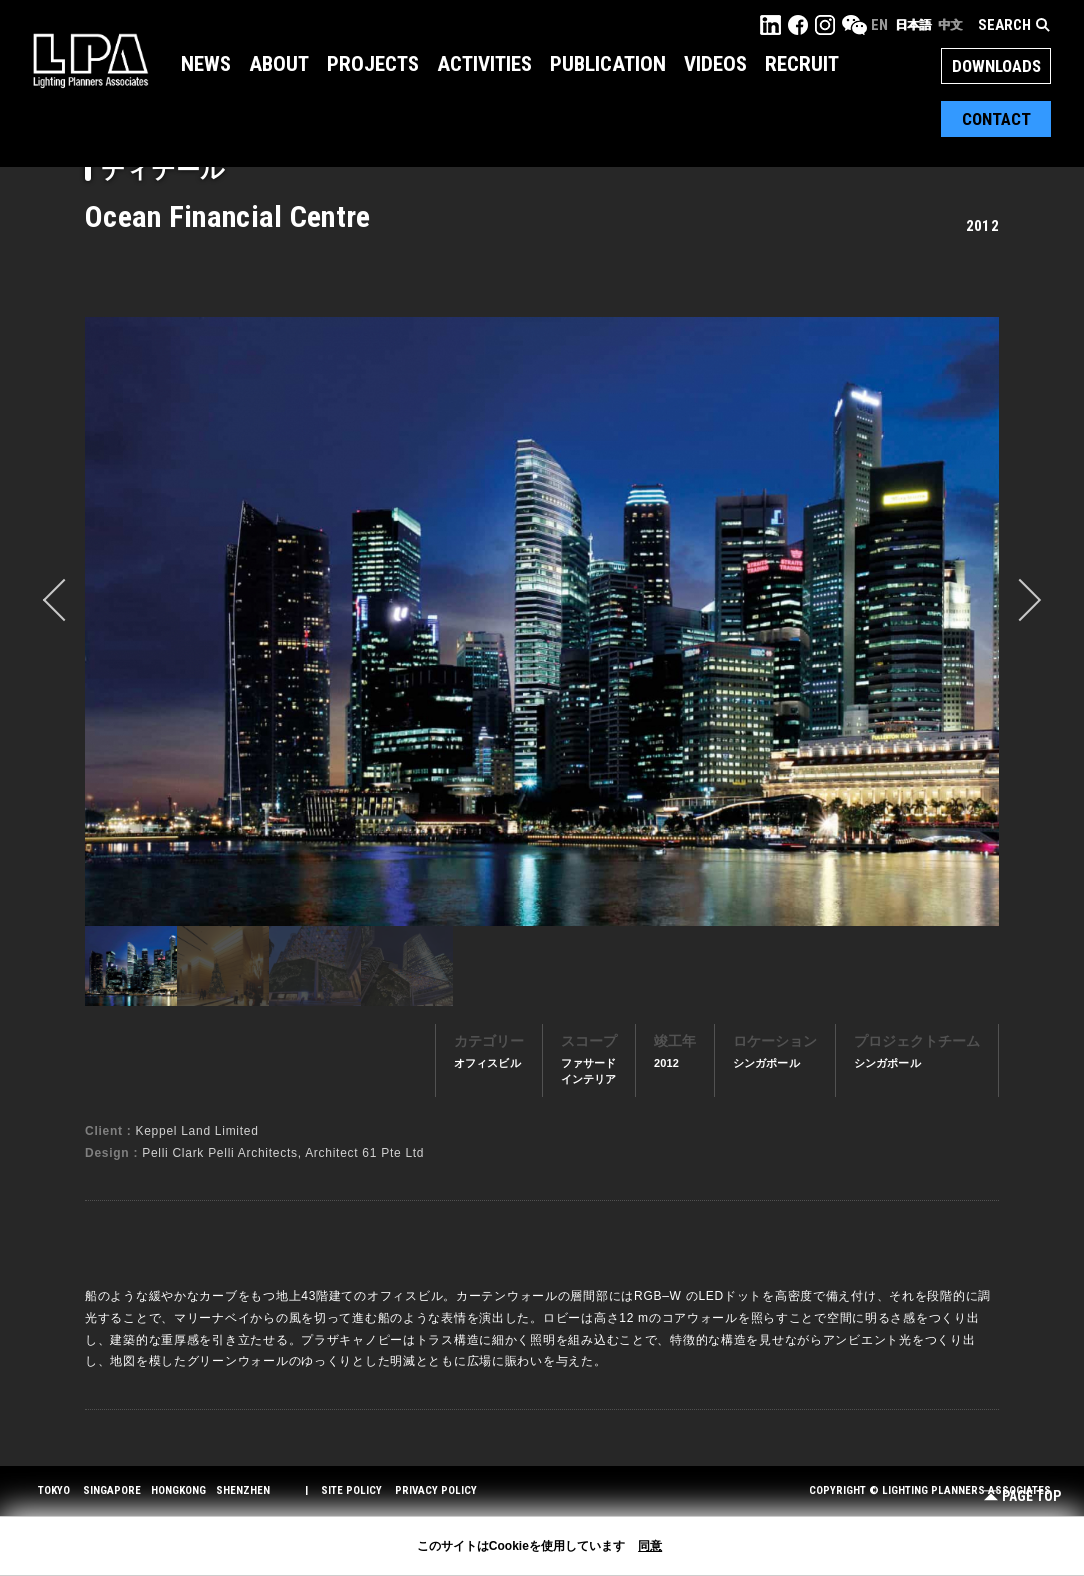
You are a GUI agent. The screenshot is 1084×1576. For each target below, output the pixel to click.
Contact (996, 119)
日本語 (913, 25)
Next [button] (1020, 600)
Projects (373, 64)
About (279, 64)
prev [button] (64, 600)
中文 (950, 25)
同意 (650, 1546)
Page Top (1022, 1496)
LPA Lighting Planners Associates (90, 60)
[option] (542, 621)
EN (879, 25)
